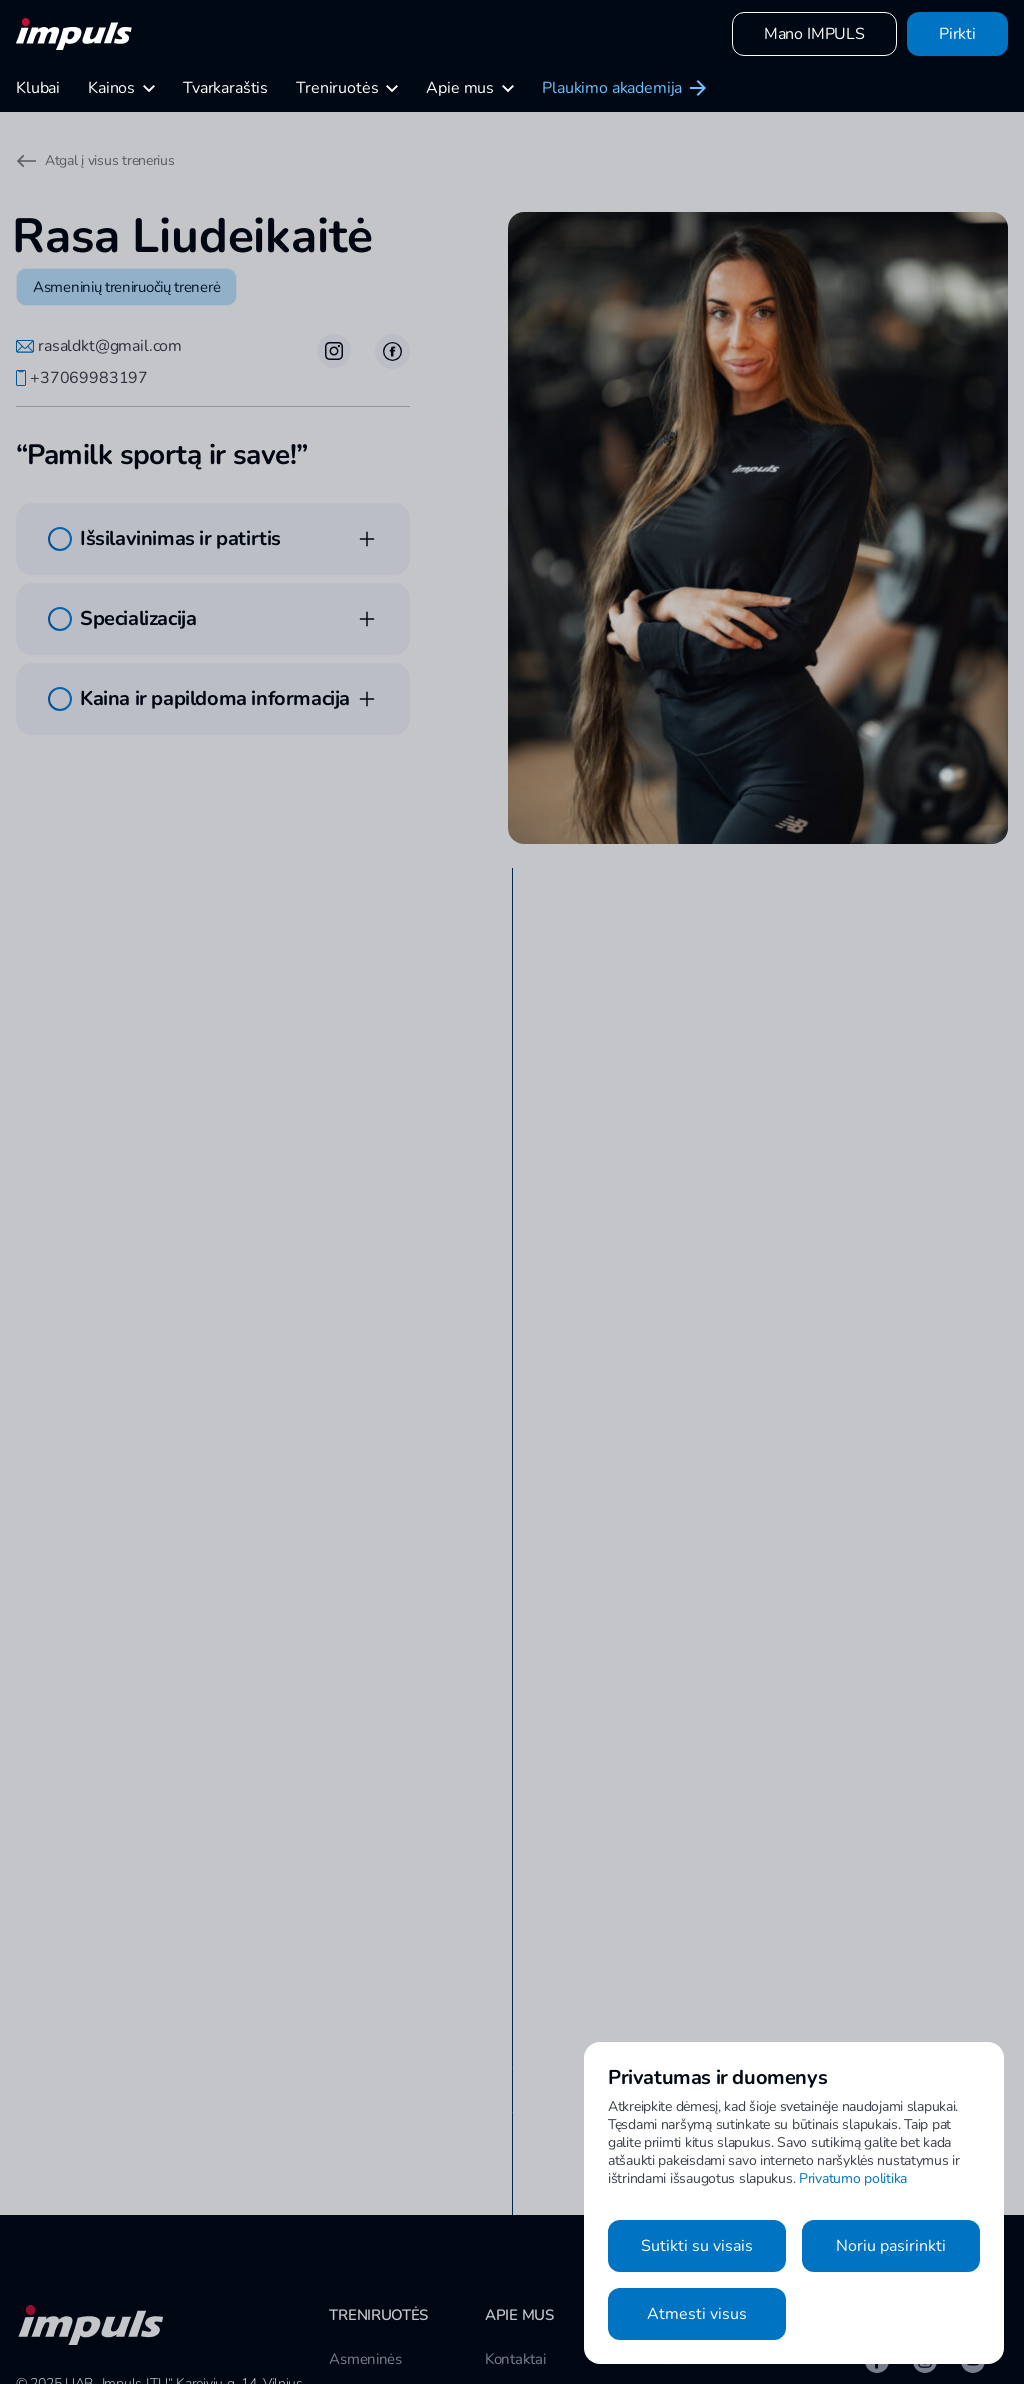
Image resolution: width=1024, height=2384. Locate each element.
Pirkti (957, 34)
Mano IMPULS (814, 34)
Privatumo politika (853, 2178)
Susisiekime (522, 2235)
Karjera (507, 2307)
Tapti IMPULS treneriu (555, 2271)
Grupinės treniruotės (393, 2235)
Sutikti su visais (697, 2246)
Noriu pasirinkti (891, 2246)
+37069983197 (82, 378)
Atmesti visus (697, 2314)
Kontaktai (515, 2199)
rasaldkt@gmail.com (99, 346)
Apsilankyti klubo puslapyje (216, 1838)
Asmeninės (365, 2199)
